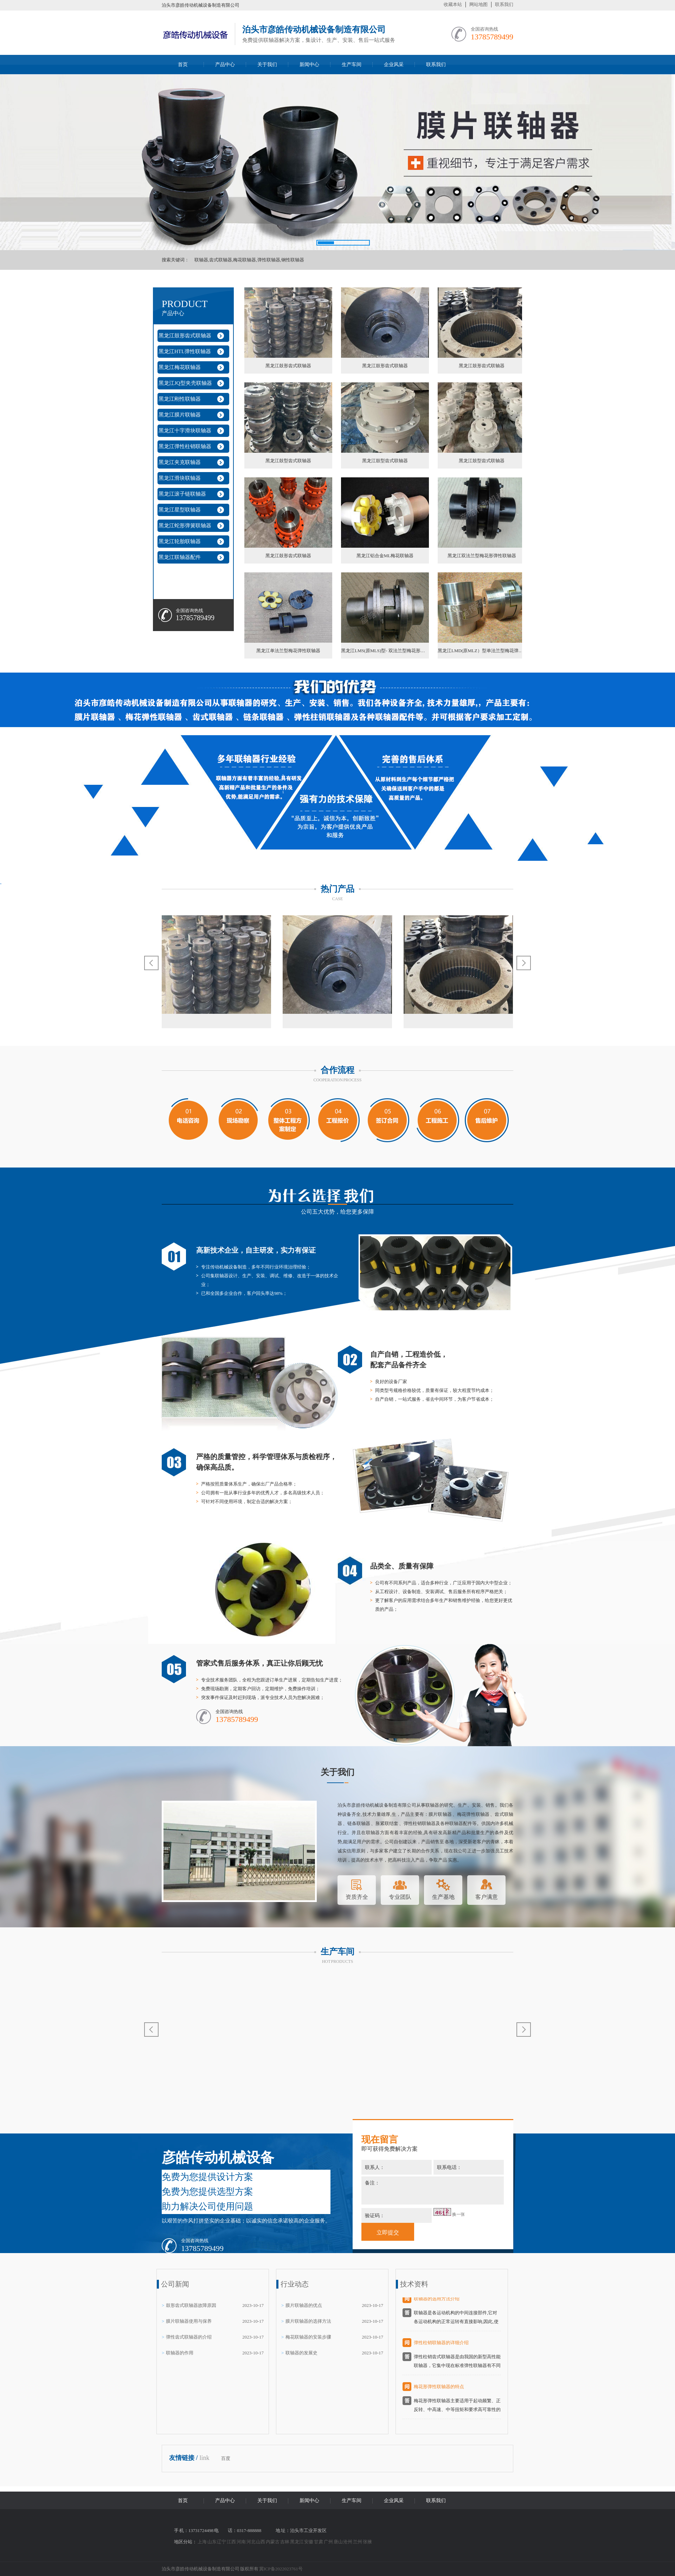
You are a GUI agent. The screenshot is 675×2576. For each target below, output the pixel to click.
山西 (261, 2541)
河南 (241, 2541)
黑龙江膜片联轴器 (180, 415)
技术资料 (414, 2284)
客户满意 (486, 1888)
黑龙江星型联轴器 (180, 510)
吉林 (285, 2541)
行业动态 (295, 2284)
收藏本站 (453, 4)
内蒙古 (273, 2541)
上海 (202, 2541)
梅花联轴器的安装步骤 (308, 2337)
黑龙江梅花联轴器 (180, 367)
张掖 (367, 2541)
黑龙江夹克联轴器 (180, 462)
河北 (251, 2541)
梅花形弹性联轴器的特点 (439, 2390)
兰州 (358, 2541)
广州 (329, 2541)
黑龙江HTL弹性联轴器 (185, 351)
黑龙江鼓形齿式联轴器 (185, 335)
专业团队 (400, 1888)
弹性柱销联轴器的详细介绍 (441, 2346)
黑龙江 (297, 2541)
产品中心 (225, 64)
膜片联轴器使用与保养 (189, 2321)
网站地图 (478, 4)
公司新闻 (175, 2284)
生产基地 (443, 1888)
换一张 (458, 2214)
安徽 (309, 2541)
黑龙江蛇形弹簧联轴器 (185, 525)
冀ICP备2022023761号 (281, 2568)
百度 (225, 2458)
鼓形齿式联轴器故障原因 (191, 2305)
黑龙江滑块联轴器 (180, 478)
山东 (212, 2541)
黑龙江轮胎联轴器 (180, 541)
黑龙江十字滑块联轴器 (185, 430)
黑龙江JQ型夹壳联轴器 (185, 383)
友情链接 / (183, 2457)
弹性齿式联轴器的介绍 (189, 2337)
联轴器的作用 (179, 2352)
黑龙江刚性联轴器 (180, 399)
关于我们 (267, 64)
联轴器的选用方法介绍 (436, 2302)
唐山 (338, 2541)
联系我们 (504, 4)
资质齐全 (357, 1888)
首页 (183, 64)
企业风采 (394, 64)
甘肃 (319, 2541)
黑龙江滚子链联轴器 (182, 494)
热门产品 (337, 888)
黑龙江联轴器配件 (180, 557)
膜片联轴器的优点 (303, 2305)
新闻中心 (309, 64)
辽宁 (222, 2541)
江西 (232, 2541)
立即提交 (388, 2232)
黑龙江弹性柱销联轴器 (185, 446)
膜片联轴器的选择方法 (308, 2321)
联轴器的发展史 (301, 2352)
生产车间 (351, 64)
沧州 (348, 2541)
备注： (432, 2190)
